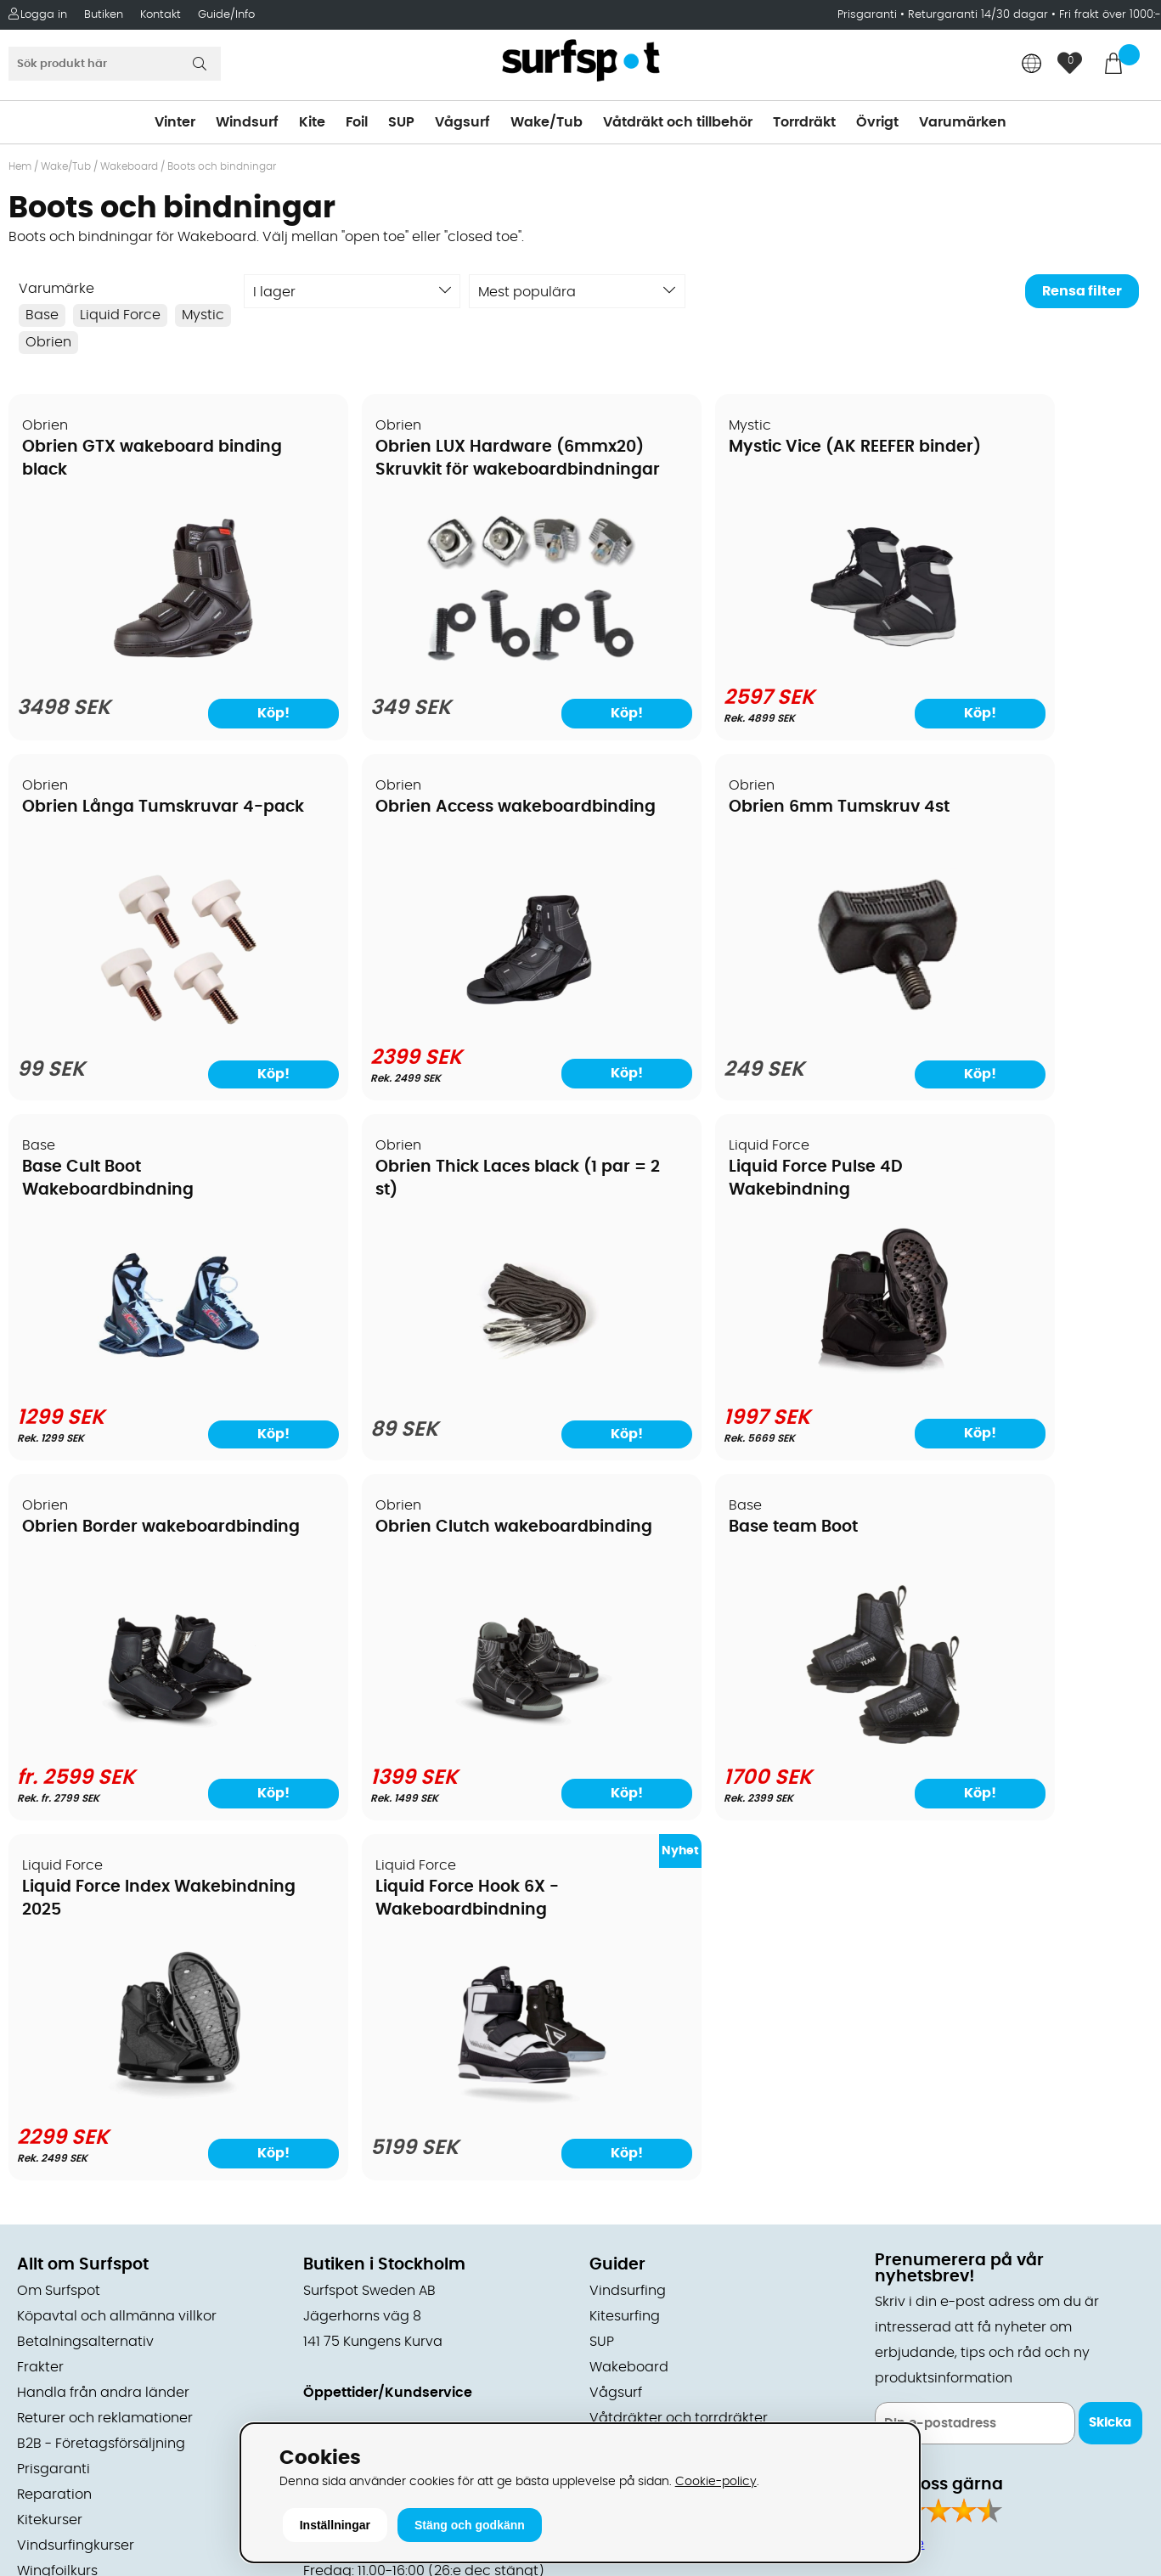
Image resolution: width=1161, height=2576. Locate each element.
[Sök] (114, 64)
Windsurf (247, 122)
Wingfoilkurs (57, 2212)
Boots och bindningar (221, 166)
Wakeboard (129, 166)
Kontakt (160, 14)
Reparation (54, 2136)
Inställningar (335, 2525)
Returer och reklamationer (105, 2060)
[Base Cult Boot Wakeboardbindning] (725, 1023)
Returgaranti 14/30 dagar (978, 14)
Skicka (1110, 2064)
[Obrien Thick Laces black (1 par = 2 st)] (1015, 1026)
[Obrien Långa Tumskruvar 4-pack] (1015, 666)
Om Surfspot (58, 1932)
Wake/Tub (546, 122)
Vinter (175, 122)
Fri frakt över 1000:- (1110, 14)
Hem (19, 166)
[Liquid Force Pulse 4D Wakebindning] (146, 1383)
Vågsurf (462, 122)
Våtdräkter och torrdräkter (678, 2060)
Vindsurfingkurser (75, 2187)
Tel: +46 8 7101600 (363, 2391)
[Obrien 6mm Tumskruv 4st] (435, 1026)
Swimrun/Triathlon (650, 2085)
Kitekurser (49, 2161)
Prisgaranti (868, 14)
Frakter (40, 2009)
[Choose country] (1032, 65)
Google (899, 2185)
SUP (401, 122)
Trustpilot (906, 2354)
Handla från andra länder (103, 2034)
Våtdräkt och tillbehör (677, 122)
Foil (357, 122)
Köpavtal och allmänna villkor (117, 1958)
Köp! (222, 713)
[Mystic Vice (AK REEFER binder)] (725, 662)
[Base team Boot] (1015, 1383)
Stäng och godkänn (469, 2525)
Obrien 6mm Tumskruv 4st (423, 809)
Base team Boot (955, 1169)
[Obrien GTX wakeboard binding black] (146, 665)
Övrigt (877, 122)
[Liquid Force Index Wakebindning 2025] (146, 1743)
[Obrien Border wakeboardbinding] (435, 1383)
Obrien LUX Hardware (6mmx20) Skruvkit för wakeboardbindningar (406, 471)
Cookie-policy (716, 2481)
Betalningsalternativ (85, 1983)
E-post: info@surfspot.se (388, 2416)
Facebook (908, 2269)
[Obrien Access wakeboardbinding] (146, 1023)
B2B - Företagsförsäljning (101, 2085)
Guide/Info (226, 14)
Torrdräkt (804, 122)
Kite (312, 122)
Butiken (103, 14)
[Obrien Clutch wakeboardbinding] (725, 1383)
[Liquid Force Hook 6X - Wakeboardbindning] (435, 1746)
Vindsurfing (627, 1932)
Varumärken (962, 122)
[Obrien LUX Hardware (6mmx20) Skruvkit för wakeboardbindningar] (435, 665)
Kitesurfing (624, 1958)
